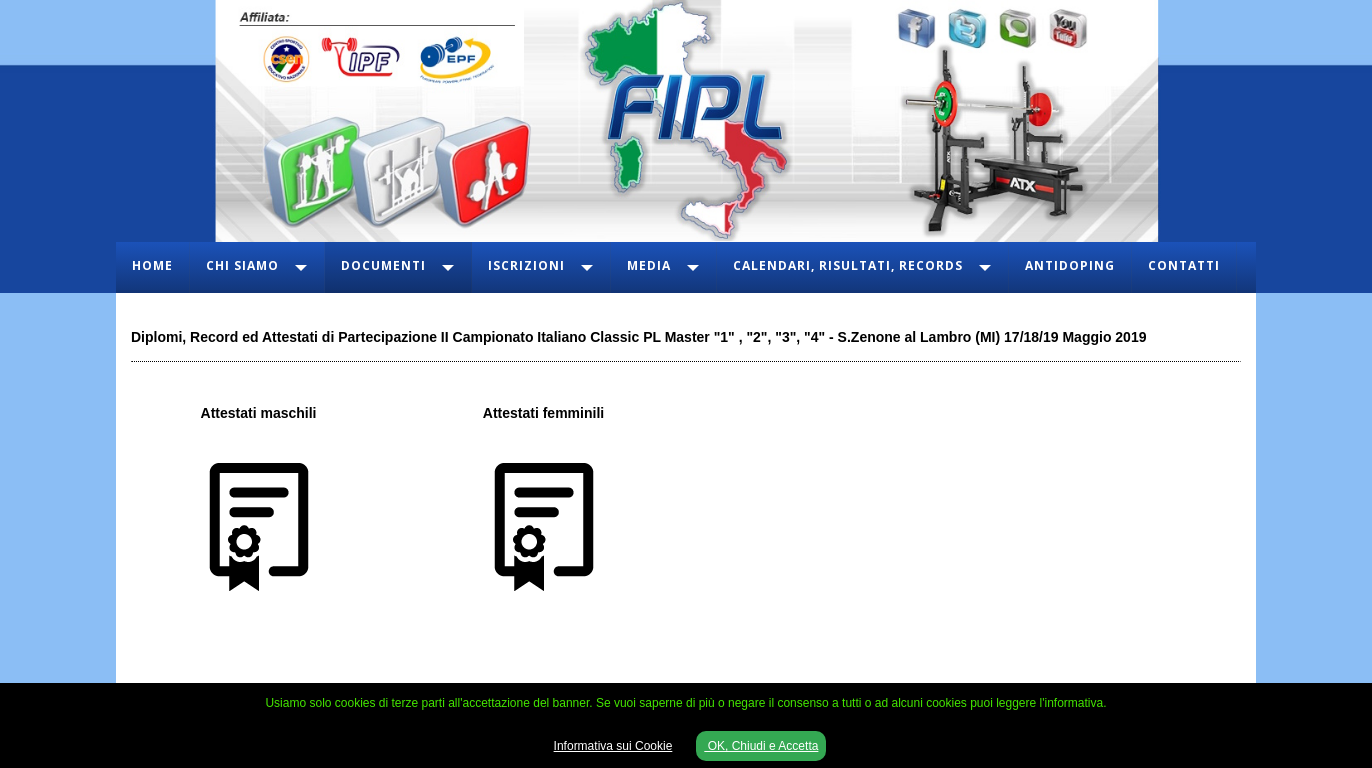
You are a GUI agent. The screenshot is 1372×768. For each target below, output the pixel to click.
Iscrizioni (526, 265)
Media (649, 265)
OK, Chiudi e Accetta (761, 746)
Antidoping (1070, 265)
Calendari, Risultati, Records (848, 265)
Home (152, 265)
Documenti (383, 265)
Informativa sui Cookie (613, 746)
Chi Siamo (242, 265)
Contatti (1184, 265)
